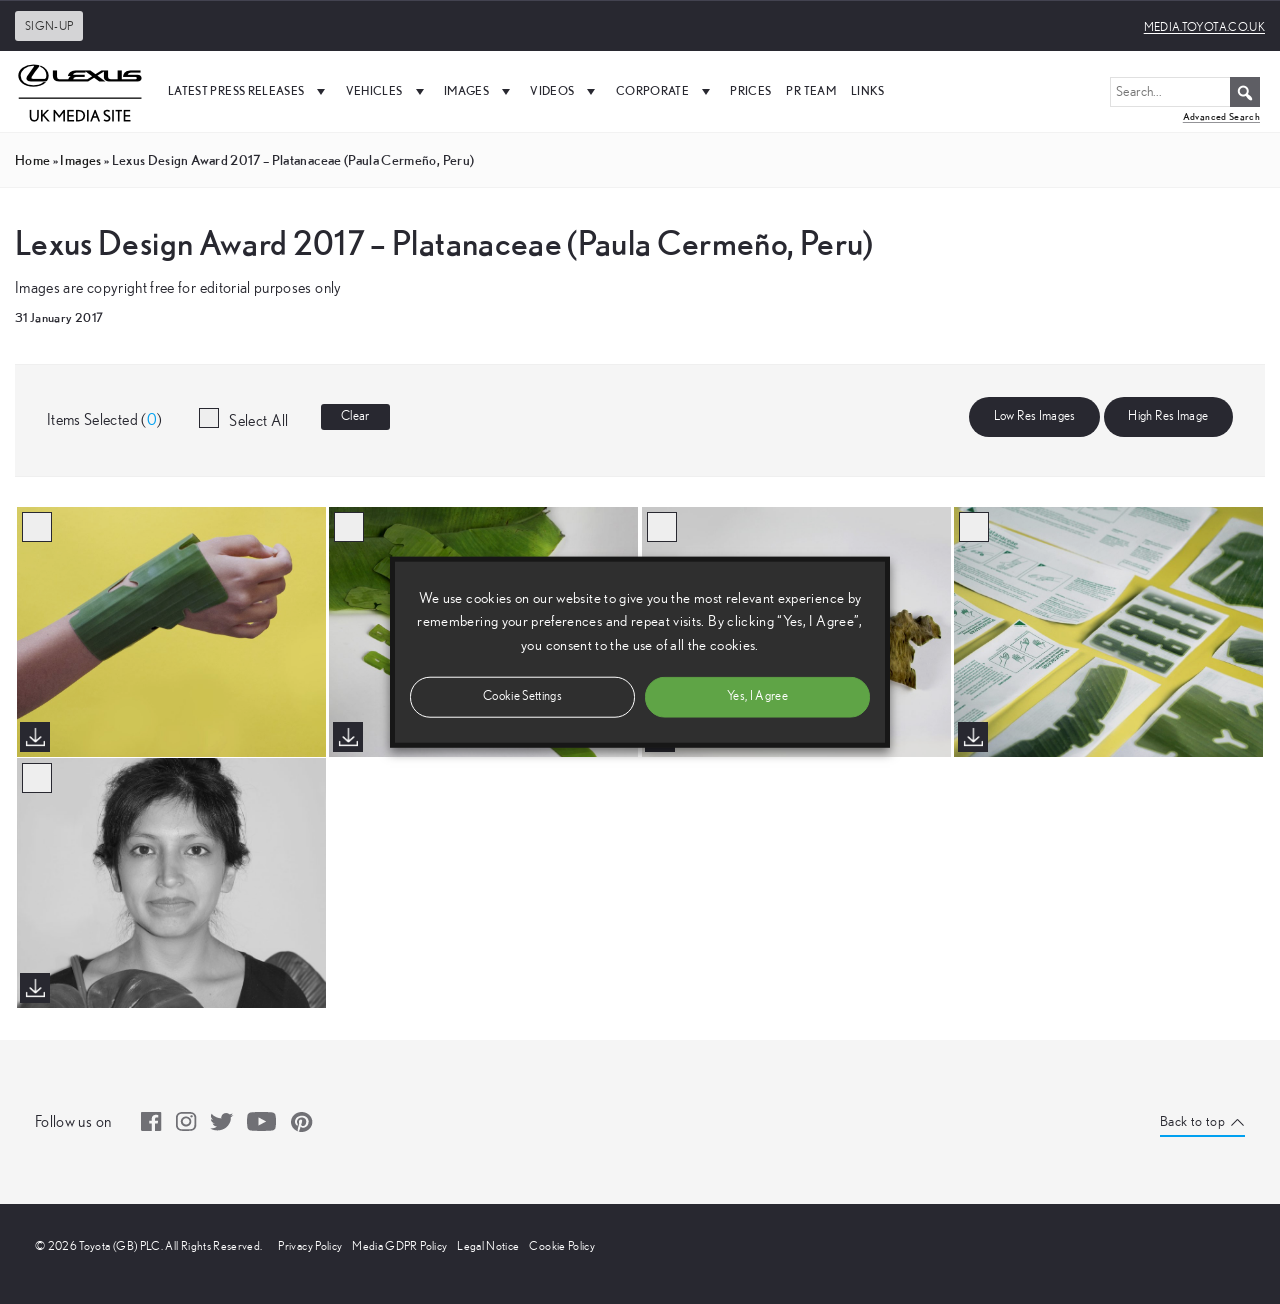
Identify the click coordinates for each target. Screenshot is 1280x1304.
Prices (750, 90)
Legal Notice (488, 1246)
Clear (355, 416)
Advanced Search (1221, 116)
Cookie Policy (562, 1246)
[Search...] (1185, 92)
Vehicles (387, 91)
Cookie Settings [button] (522, 695)
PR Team (810, 90)
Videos (565, 91)
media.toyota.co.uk (1204, 27)
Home (32, 160)
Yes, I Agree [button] (757, 695)
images (80, 160)
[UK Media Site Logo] (80, 91)
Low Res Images (1035, 416)
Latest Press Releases (249, 91)
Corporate (666, 91)
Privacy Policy (310, 1246)
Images (479, 91)
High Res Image (1168, 416)
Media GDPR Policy (399, 1246)
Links (868, 90)
